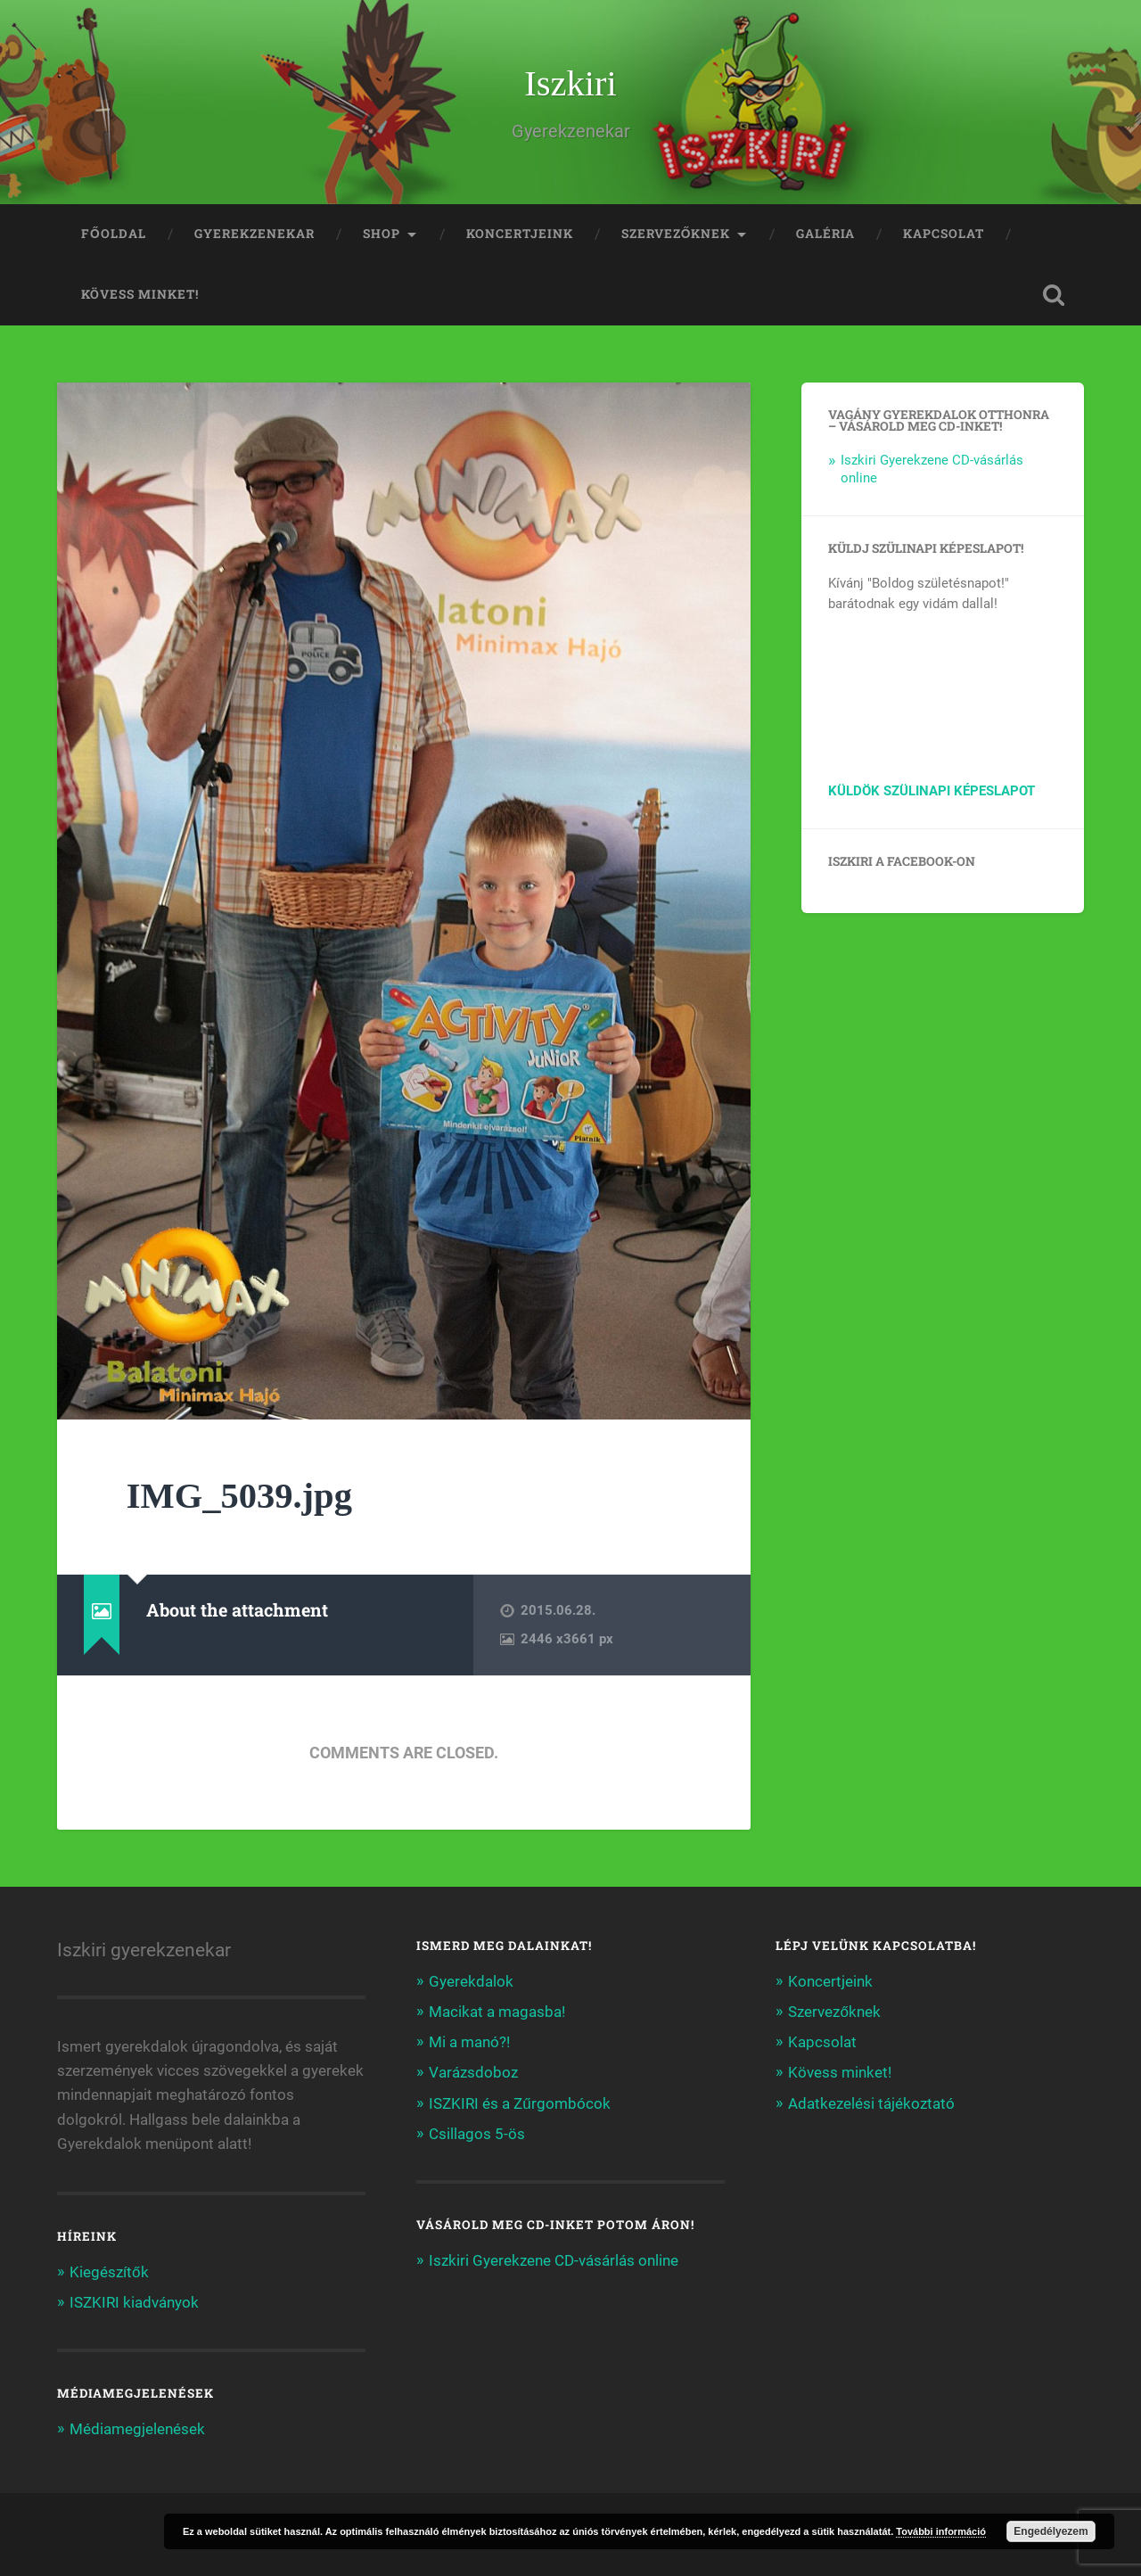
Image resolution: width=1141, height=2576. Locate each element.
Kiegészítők (109, 2272)
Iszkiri (570, 83)
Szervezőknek (676, 234)
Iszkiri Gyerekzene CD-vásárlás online (553, 2260)
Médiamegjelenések (137, 2429)
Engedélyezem (1051, 2531)
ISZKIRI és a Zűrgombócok (520, 2103)
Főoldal (113, 234)
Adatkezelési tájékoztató (871, 2103)
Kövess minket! (140, 294)
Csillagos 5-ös (477, 2134)
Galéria (825, 234)
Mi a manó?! (469, 2042)
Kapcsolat (943, 234)
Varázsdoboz (473, 2072)
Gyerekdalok (471, 1981)
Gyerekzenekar (254, 234)
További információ (941, 2531)
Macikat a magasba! (497, 2011)
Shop (381, 234)
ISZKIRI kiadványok (134, 2302)
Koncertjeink (519, 234)
